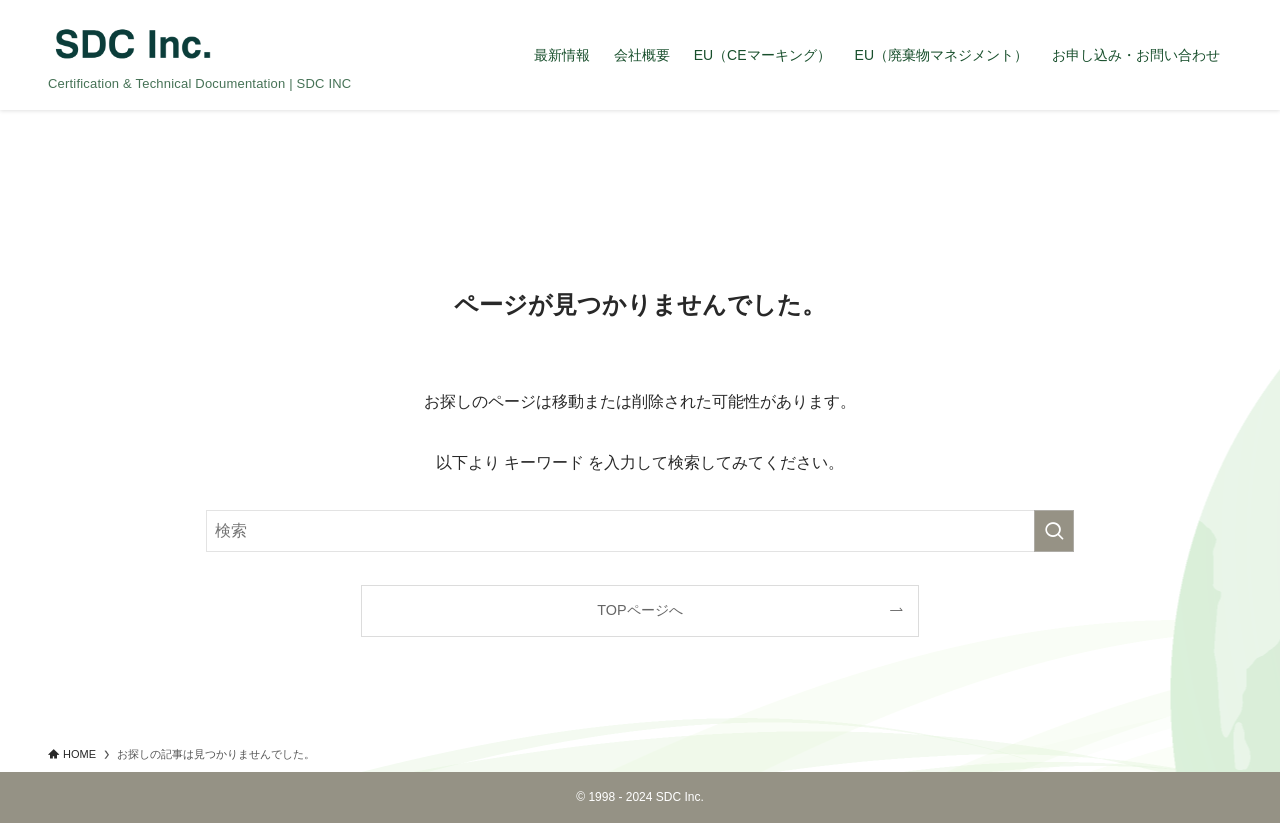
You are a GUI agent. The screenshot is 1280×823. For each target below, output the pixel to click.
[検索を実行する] (1054, 531)
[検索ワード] (640, 531)
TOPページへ (639, 610)
